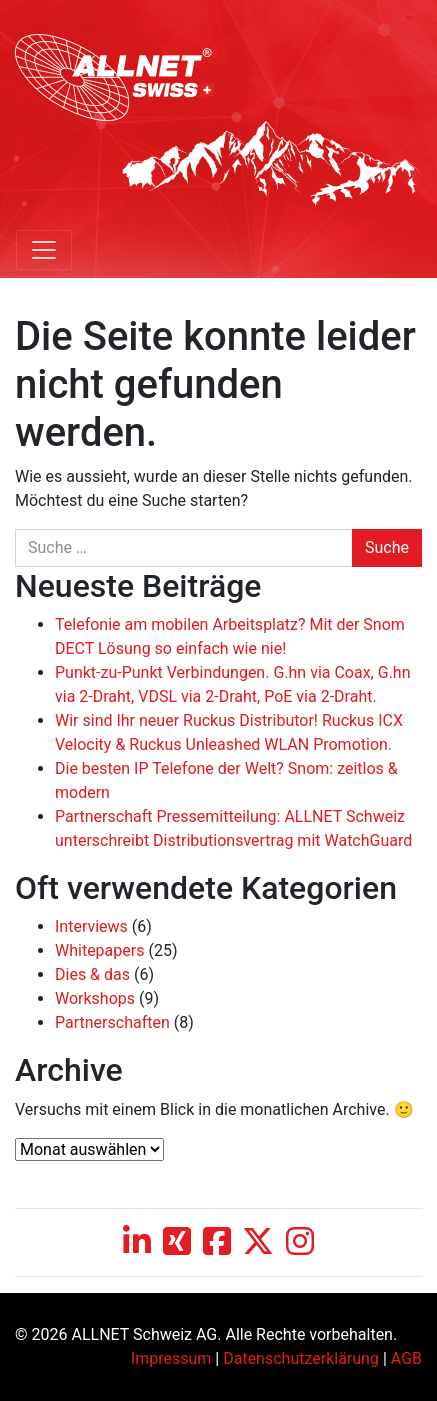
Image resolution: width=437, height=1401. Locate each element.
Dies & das (92, 974)
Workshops (95, 998)
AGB (406, 1358)
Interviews (91, 926)
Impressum (171, 1358)
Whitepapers (99, 950)
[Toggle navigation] (44, 250)
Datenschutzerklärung (301, 1358)
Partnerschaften (112, 1022)
